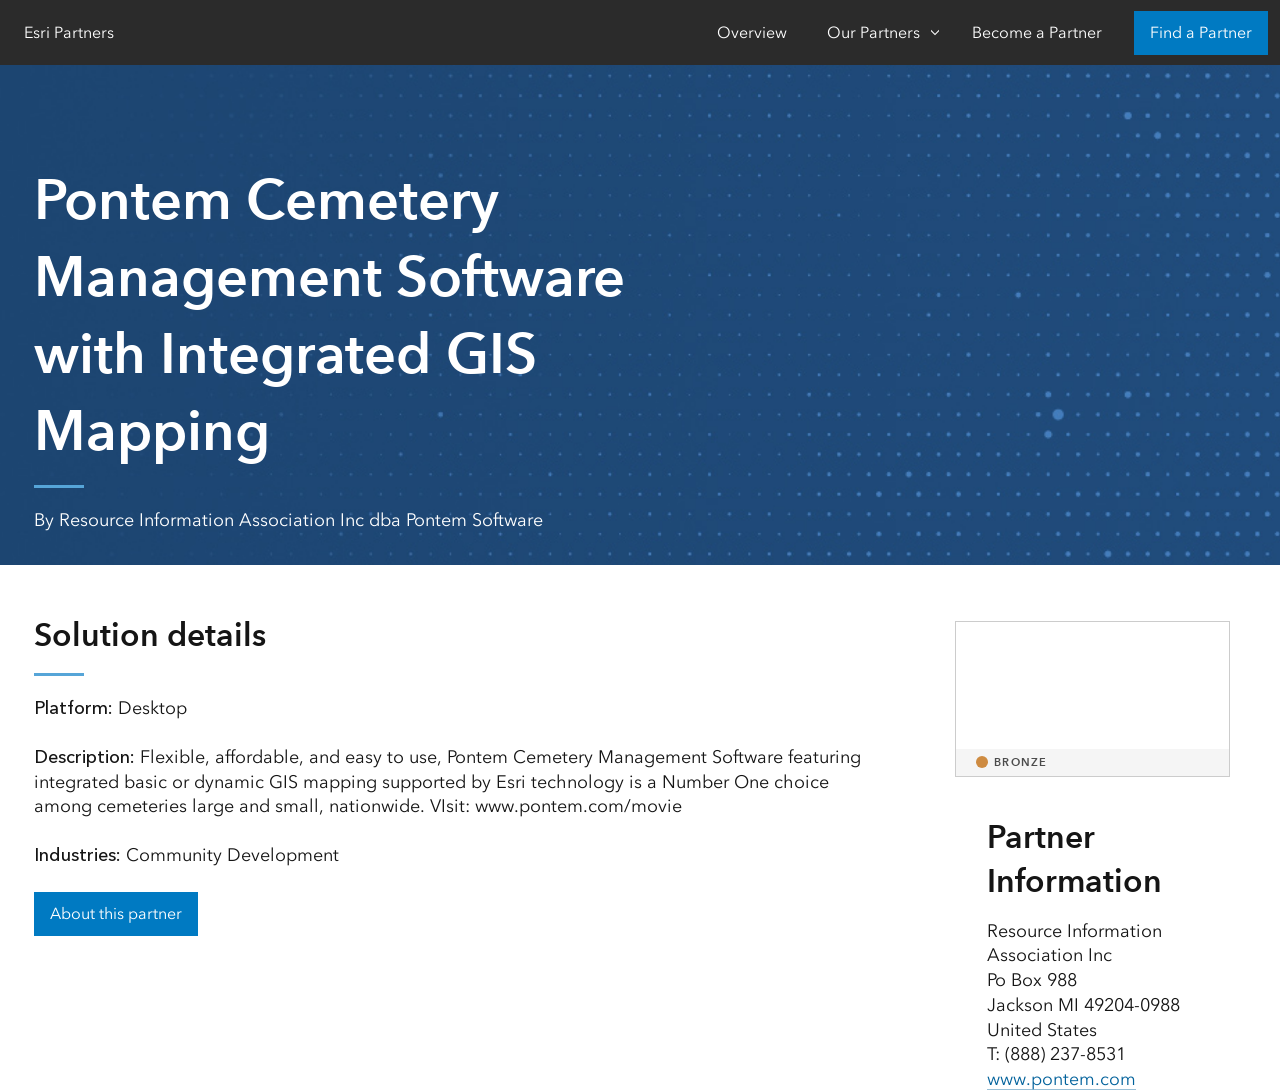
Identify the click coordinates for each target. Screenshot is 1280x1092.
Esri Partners (69, 32)
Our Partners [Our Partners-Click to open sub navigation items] (873, 32)
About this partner (116, 913)
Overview (752, 32)
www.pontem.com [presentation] (1061, 1079)
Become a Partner (1037, 32)
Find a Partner (1201, 32)
